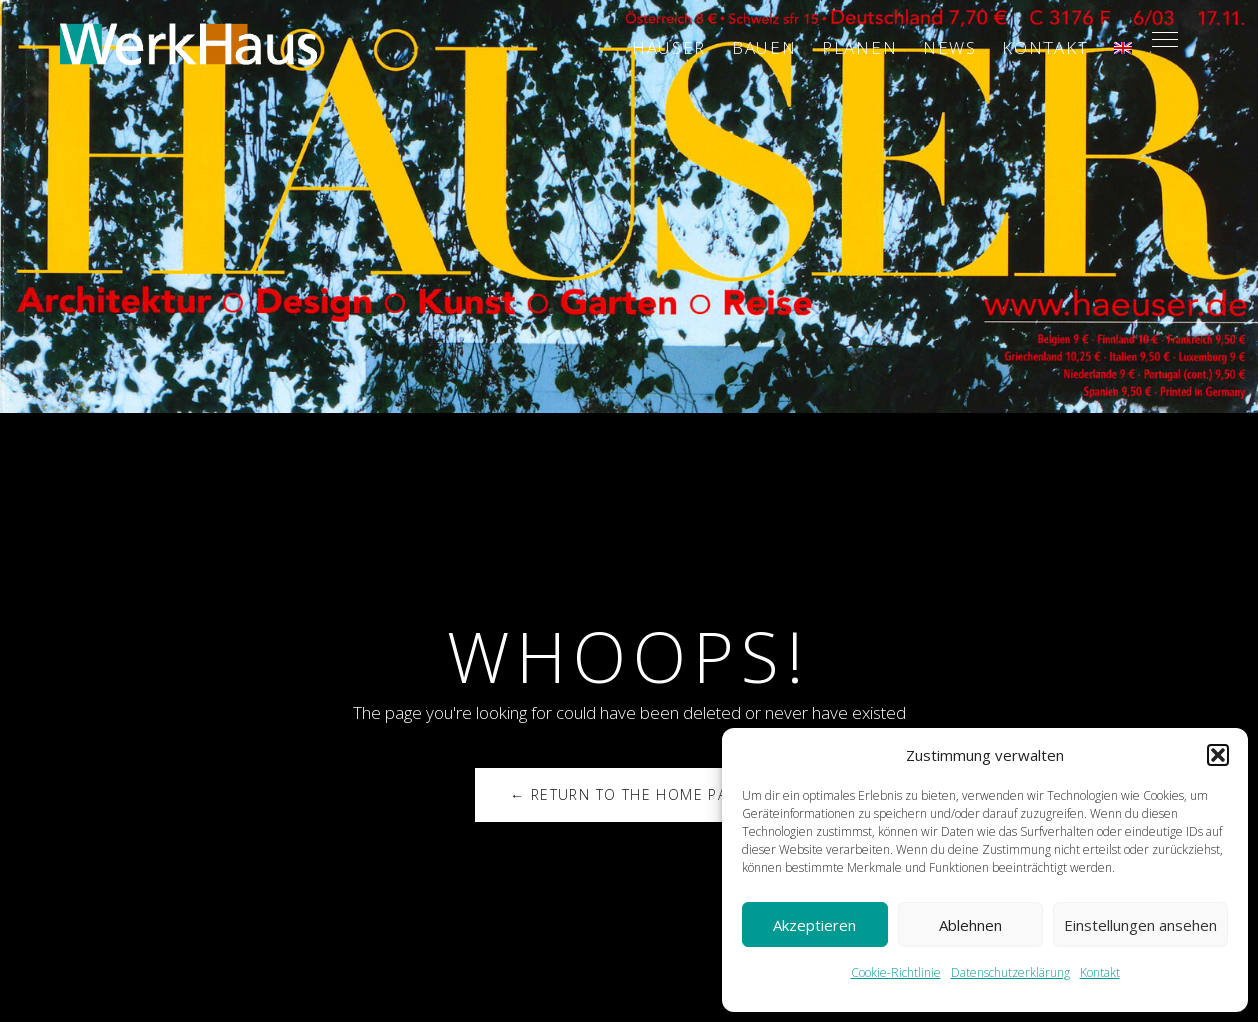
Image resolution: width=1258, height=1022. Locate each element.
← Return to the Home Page (629, 794)
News (950, 47)
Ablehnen (970, 925)
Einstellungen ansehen (1140, 925)
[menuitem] (1123, 48)
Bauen (764, 47)
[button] (1218, 755)
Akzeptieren (814, 925)
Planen (859, 47)
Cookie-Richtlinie (896, 972)
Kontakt (1100, 972)
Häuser (669, 47)
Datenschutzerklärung (1010, 972)
